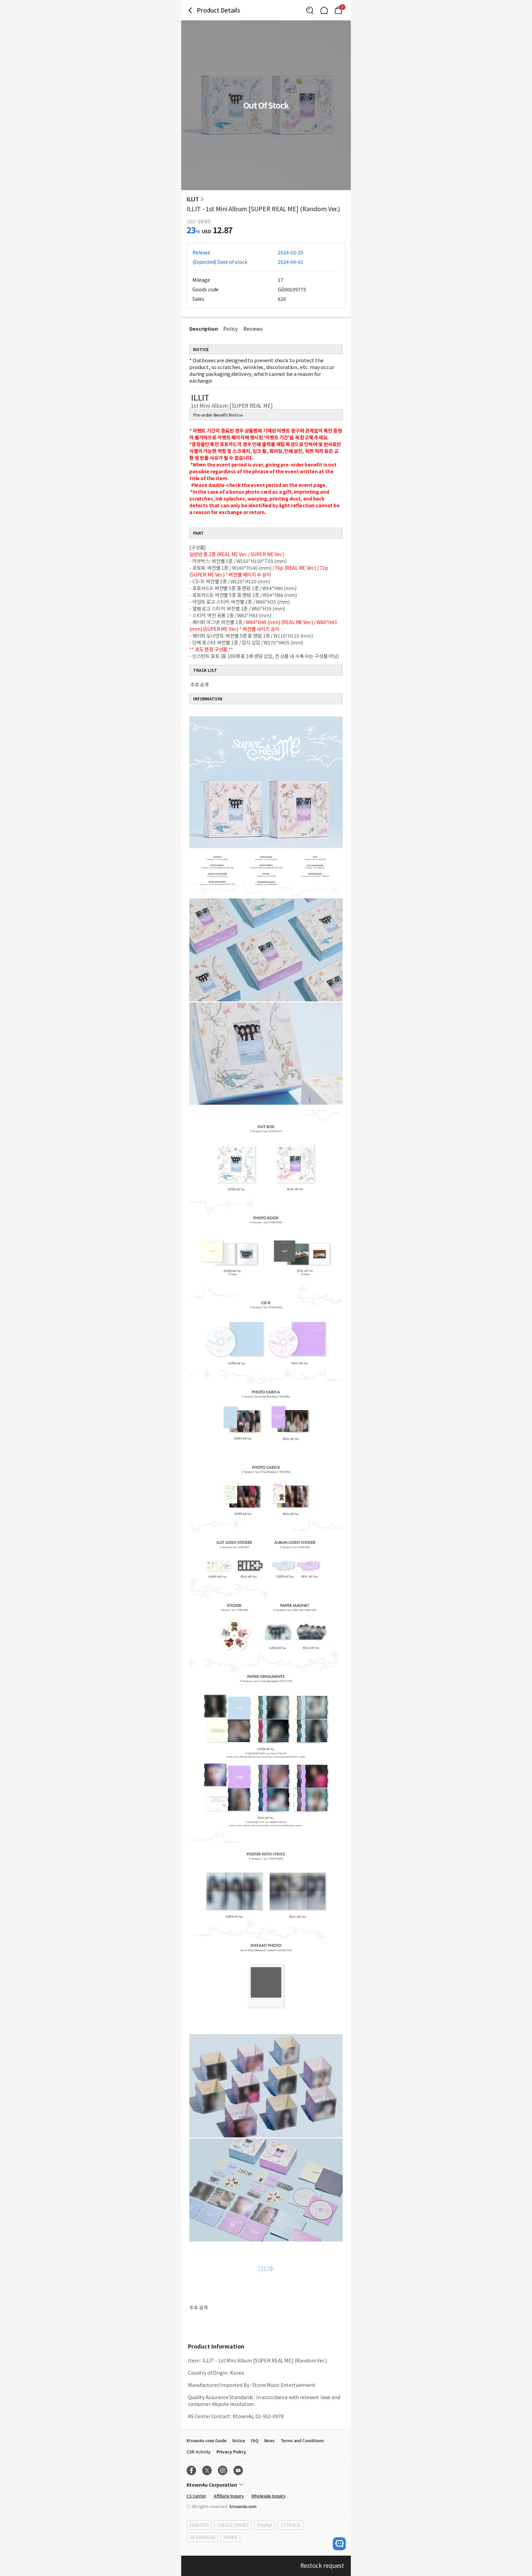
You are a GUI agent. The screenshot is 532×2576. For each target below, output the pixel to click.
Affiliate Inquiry (229, 2496)
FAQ (255, 2440)
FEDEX (230, 2537)
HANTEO (199, 2525)
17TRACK (291, 2525)
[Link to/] (324, 10)
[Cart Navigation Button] (338, 10)
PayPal (264, 2525)
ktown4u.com (243, 2506)
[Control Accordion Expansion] (266, 2484)
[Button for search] (310, 10)
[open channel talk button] (339, 2543)
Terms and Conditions (302, 2440)
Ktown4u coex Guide (207, 2440)
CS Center (196, 2496)
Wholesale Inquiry (268, 2496)
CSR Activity (199, 2451)
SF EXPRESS (202, 2537)
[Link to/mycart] (338, 10)
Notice (238, 2440)
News (269, 2440)
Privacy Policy (231, 2451)
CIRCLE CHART (233, 2525)
